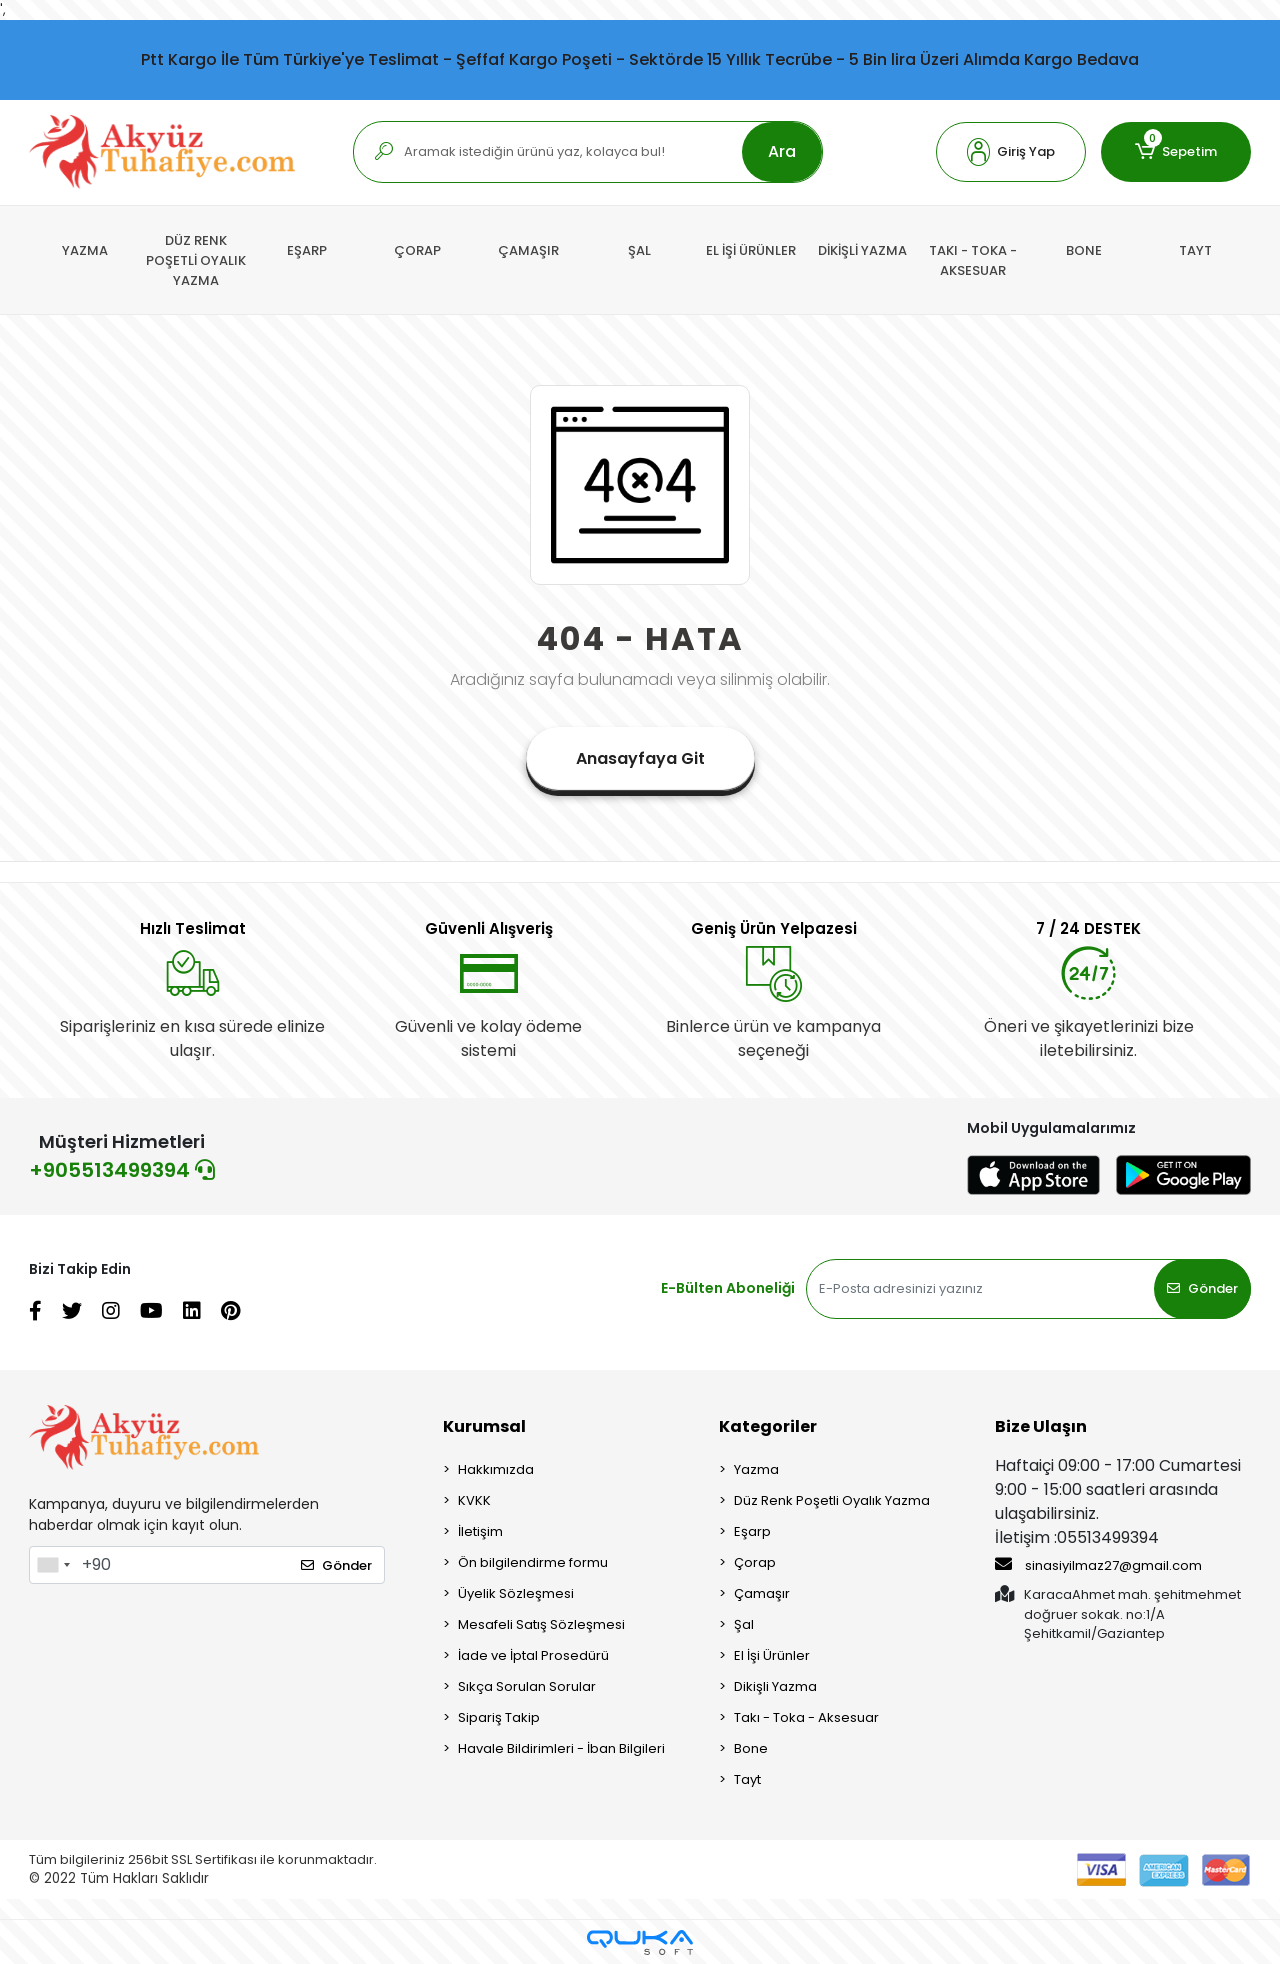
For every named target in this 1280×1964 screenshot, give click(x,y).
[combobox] (53, 1565)
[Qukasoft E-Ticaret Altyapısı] (640, 1942)
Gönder (1202, 1288)
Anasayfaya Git (640, 758)
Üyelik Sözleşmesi (516, 1593)
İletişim (480, 1531)
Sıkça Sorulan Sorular (527, 1686)
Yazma (756, 1469)
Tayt (747, 1779)
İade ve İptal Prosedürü (533, 1655)
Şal (744, 1624)
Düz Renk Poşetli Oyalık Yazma (832, 1500)
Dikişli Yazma (775, 1686)
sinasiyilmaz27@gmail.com (1098, 1565)
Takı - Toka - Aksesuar (806, 1717)
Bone (751, 1748)
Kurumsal (484, 1426)
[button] (1011, 152)
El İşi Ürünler (772, 1655)
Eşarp (752, 1531)
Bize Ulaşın (1041, 1426)
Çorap (755, 1562)
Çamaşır (762, 1593)
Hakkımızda (496, 1469)
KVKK (474, 1500)
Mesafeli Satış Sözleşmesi (541, 1624)
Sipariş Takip (499, 1717)
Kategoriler (768, 1426)
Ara (782, 151)
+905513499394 (122, 1170)
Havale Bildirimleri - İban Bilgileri (561, 1748)
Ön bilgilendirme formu (533, 1562)
